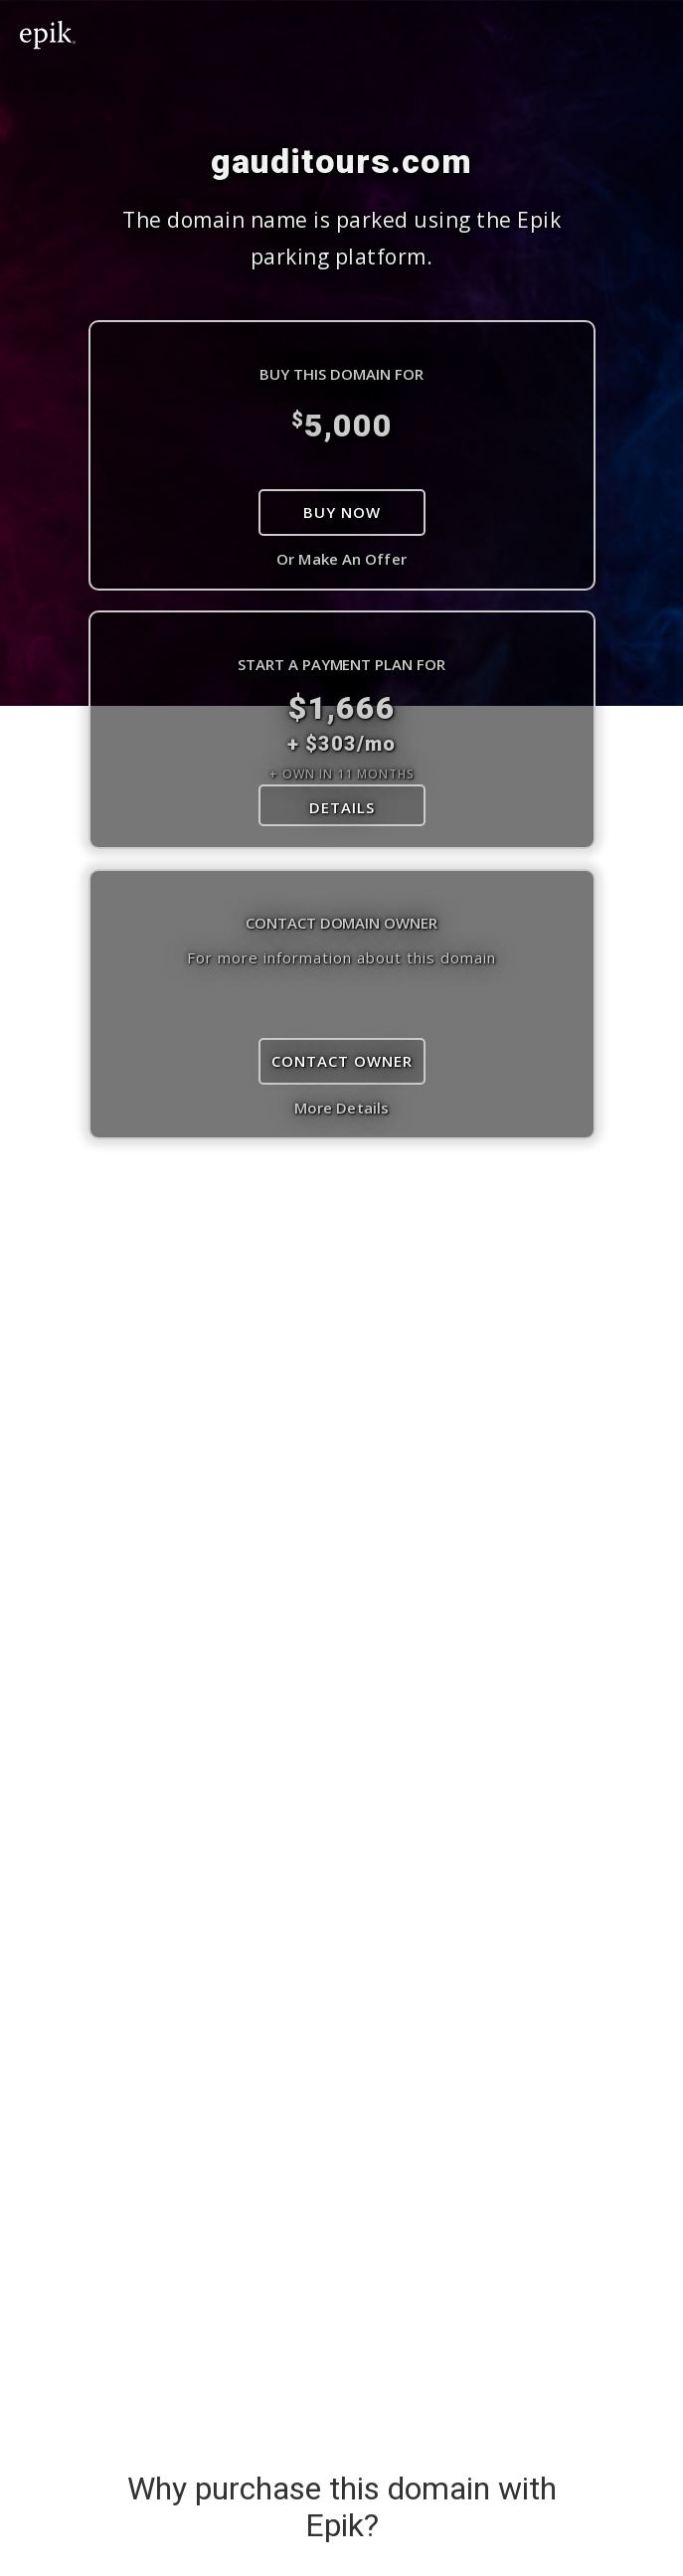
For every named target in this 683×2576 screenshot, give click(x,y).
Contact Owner (342, 1061)
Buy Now (342, 512)
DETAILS (342, 807)
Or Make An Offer (341, 559)
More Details (341, 1107)
